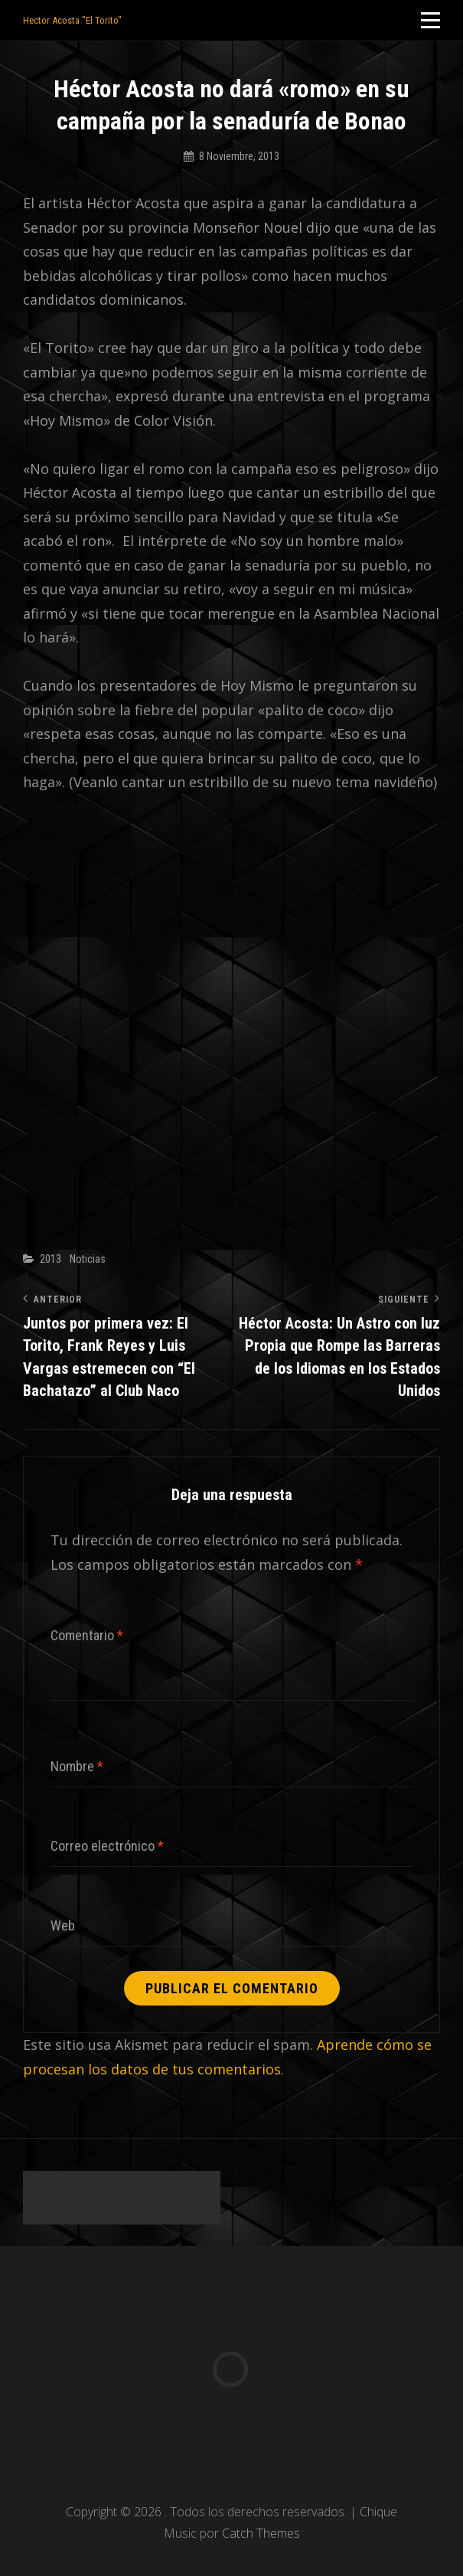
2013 (50, 1259)
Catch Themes (261, 2533)
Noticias (88, 1259)
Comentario (87, 1635)
